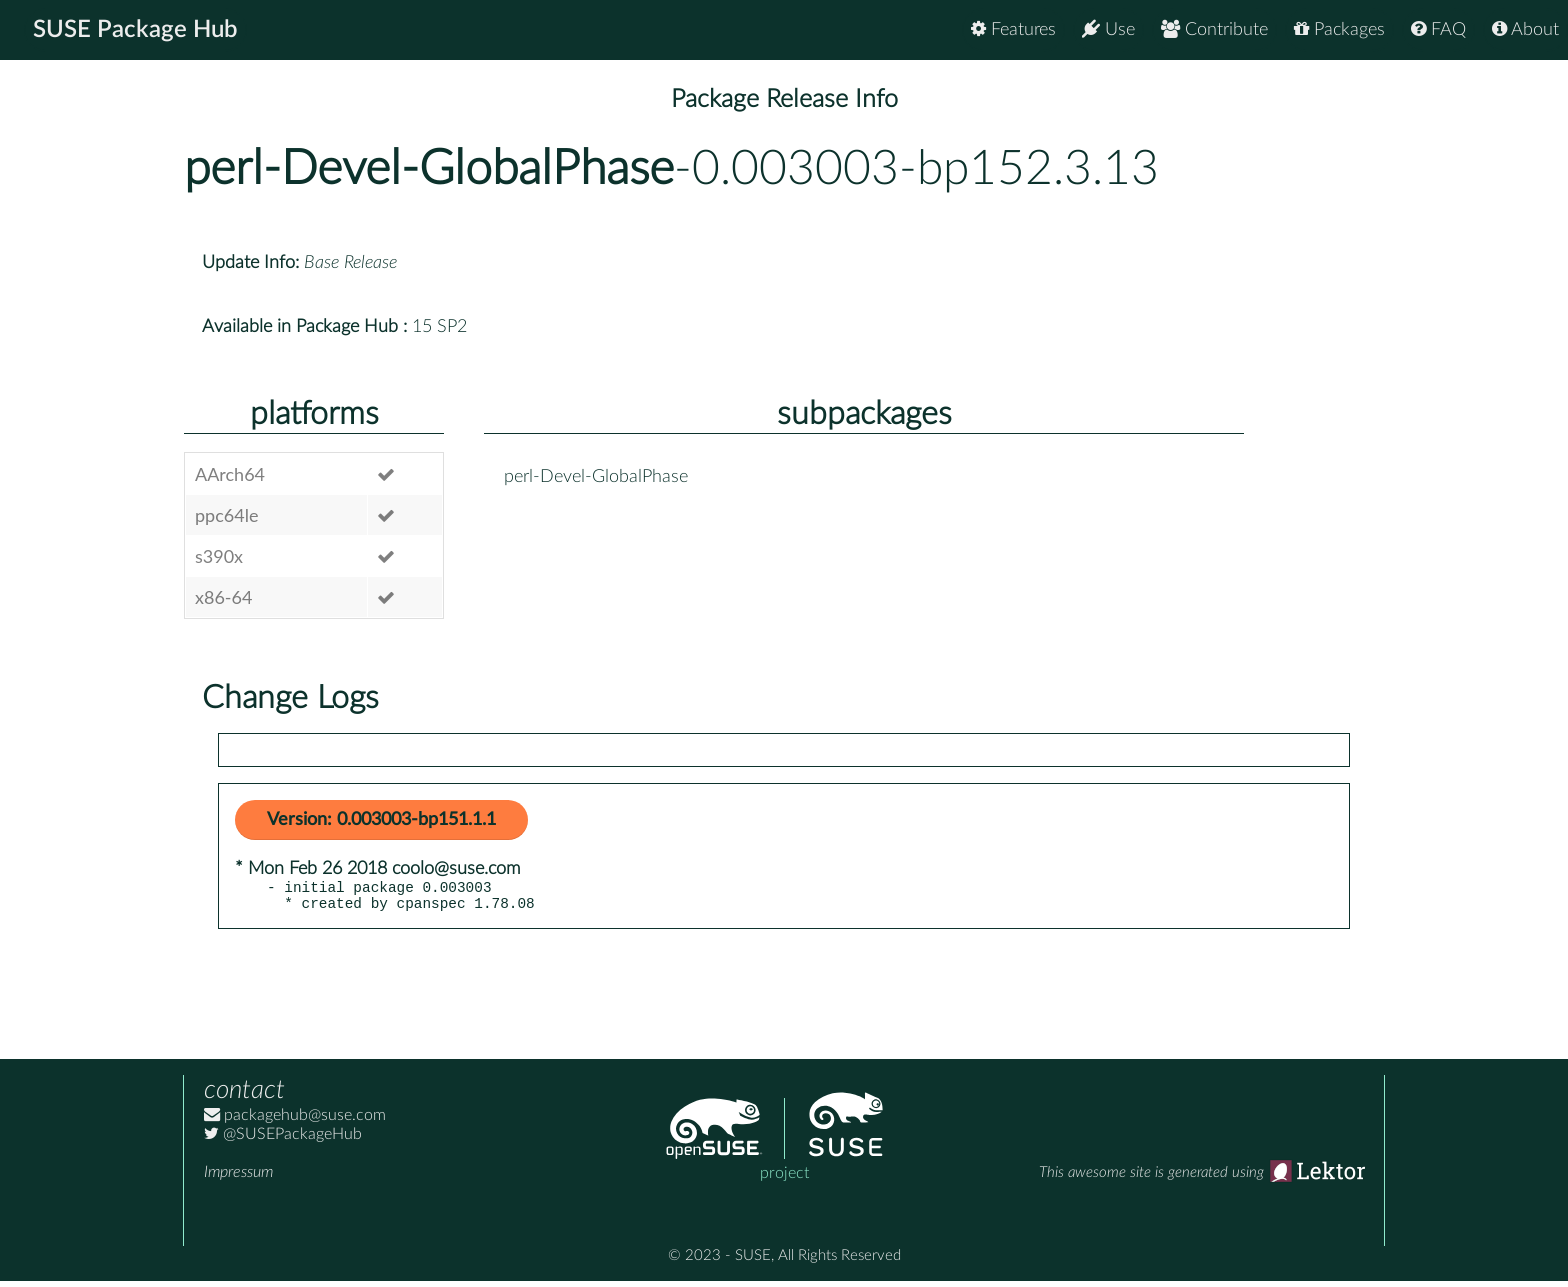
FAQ (1438, 29)
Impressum (238, 1178)
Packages (1339, 29)
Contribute (1214, 29)
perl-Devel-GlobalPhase (429, 169)
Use (1108, 29)
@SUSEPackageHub (283, 1140)
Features (1013, 29)
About (1525, 29)
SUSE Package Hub (135, 30)
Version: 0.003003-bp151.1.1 (381, 820)
